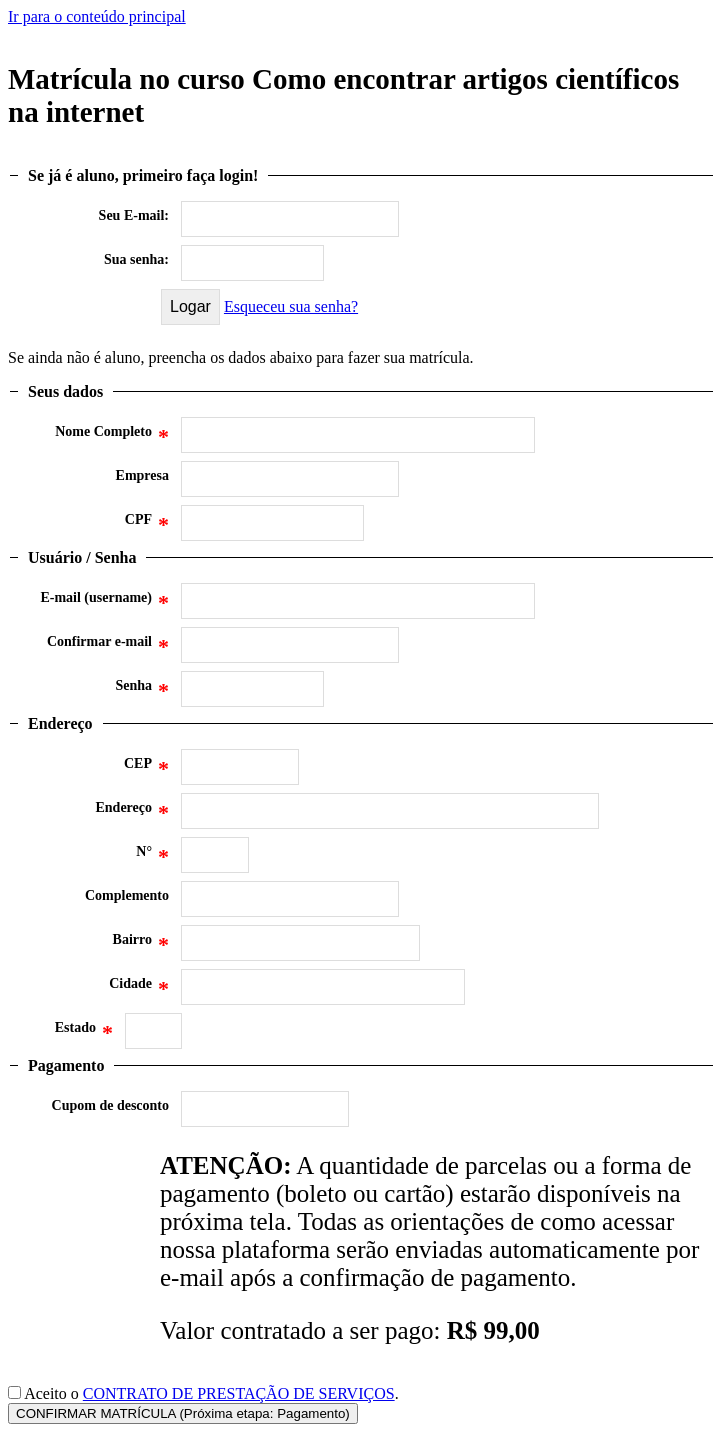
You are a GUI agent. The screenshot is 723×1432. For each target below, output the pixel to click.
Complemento (127, 895)
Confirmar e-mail (108, 647)
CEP (146, 769)
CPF (147, 525)
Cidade (139, 989)
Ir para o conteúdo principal (97, 16)
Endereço (132, 813)
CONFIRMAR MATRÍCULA (183, 1413)
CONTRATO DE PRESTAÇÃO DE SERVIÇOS (239, 1393)
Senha (142, 691)
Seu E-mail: (134, 215)
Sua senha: (136, 259)
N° (152, 857)
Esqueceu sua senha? (291, 306)
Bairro (141, 945)
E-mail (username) (104, 603)
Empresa (142, 475)
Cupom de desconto (110, 1105)
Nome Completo (112, 437)
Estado (84, 1033)
